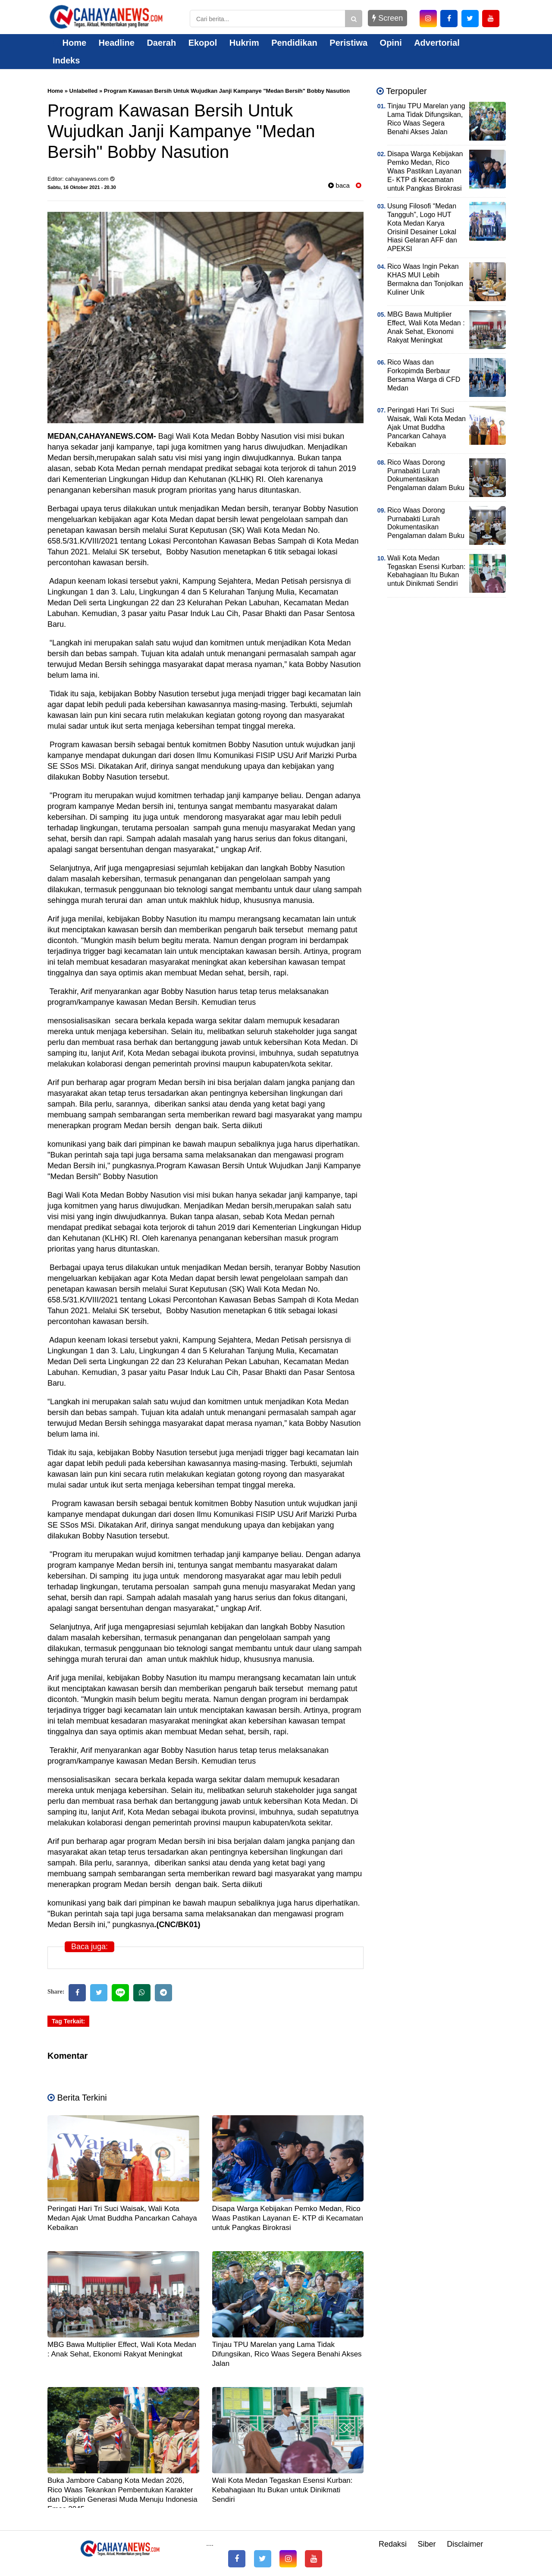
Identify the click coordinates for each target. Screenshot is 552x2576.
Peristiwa (348, 42)
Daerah (161, 42)
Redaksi (393, 2544)
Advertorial (437, 42)
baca (339, 185)
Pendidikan (294, 42)
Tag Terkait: (68, 2021)
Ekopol (202, 42)
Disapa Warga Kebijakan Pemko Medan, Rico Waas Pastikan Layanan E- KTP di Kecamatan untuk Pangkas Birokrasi (288, 2218)
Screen (387, 18)
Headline (117, 42)
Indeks (66, 60)
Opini (391, 42)
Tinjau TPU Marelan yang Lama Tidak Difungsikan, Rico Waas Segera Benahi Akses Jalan (287, 2354)
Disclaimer (465, 2544)
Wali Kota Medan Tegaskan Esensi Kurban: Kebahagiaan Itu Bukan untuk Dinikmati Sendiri (282, 2490)
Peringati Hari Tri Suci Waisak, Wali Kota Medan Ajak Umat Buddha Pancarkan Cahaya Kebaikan (122, 2218)
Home (69, 42)
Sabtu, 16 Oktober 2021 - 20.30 (81, 187)
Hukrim (244, 42)
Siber (427, 2544)
